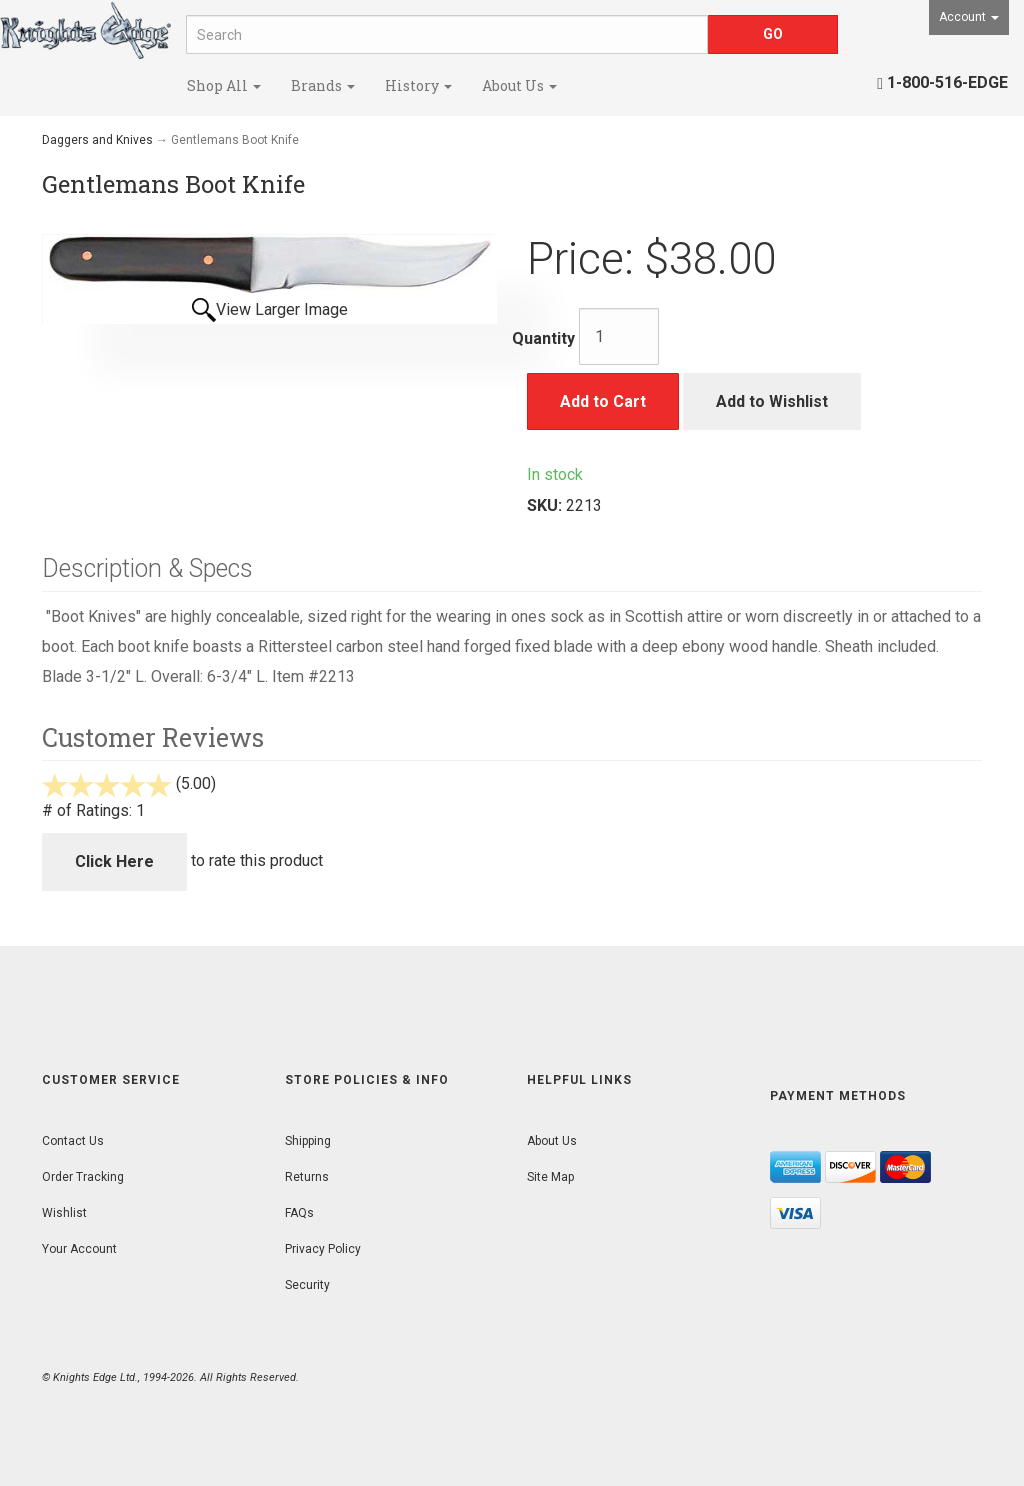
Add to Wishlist (772, 401)
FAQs (299, 1213)
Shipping (308, 1141)
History (418, 85)
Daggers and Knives (97, 140)
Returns (307, 1177)
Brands (323, 85)
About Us (519, 85)
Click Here (114, 861)
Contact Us (73, 1141)
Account (969, 17)
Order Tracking (83, 1177)
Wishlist (64, 1213)
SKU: (546, 505)
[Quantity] (619, 336)
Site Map (550, 1177)
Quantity (543, 338)
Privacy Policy (323, 1249)
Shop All (224, 85)
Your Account (79, 1249)
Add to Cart (603, 401)
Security (307, 1285)
